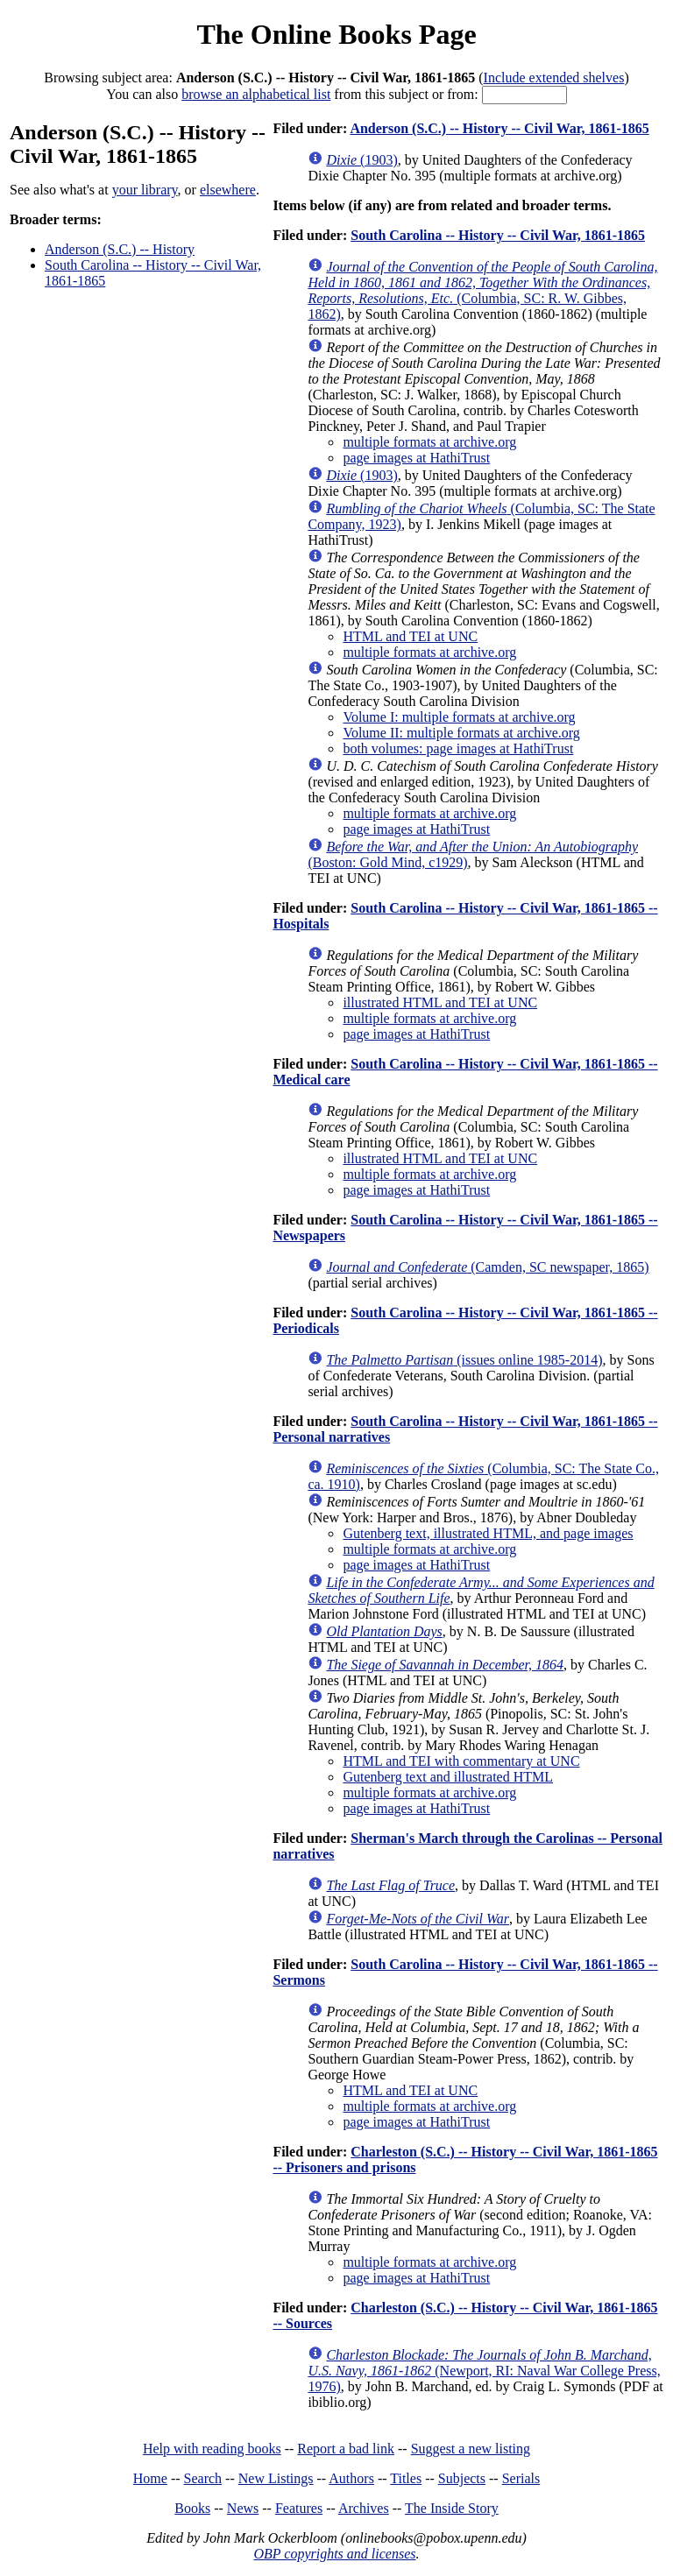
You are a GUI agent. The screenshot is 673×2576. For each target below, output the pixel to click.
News (243, 2508)
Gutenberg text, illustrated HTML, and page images (488, 1533)
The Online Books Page (336, 34)
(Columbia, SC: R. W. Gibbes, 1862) (482, 290)
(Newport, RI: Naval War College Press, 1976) (484, 2370)
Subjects (461, 2478)
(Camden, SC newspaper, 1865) (487, 1267)
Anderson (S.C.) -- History (120, 249)
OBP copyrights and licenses (334, 2553)
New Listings (276, 2478)
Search (203, 2478)
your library (145, 189)
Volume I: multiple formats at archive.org (459, 716)
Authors (351, 2478)
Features (298, 2508)
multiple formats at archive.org (429, 441)
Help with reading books (212, 2448)
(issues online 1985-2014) (464, 1359)
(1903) (361, 159)
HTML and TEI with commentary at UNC (461, 1761)
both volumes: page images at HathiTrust (458, 748)
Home (150, 2478)
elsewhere (228, 189)
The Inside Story (452, 2508)
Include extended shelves (554, 77)
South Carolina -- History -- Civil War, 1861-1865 (498, 235)
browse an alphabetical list (255, 94)
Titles (406, 2478)
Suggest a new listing (470, 2448)
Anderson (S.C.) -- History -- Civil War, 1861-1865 (499, 128)
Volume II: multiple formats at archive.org (461, 732)
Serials (521, 2478)
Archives (363, 2508)
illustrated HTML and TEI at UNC (440, 1002)
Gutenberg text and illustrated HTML (448, 1776)
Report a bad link (345, 2448)
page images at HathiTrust (416, 457)
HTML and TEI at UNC (410, 636)
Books (192, 2508)
